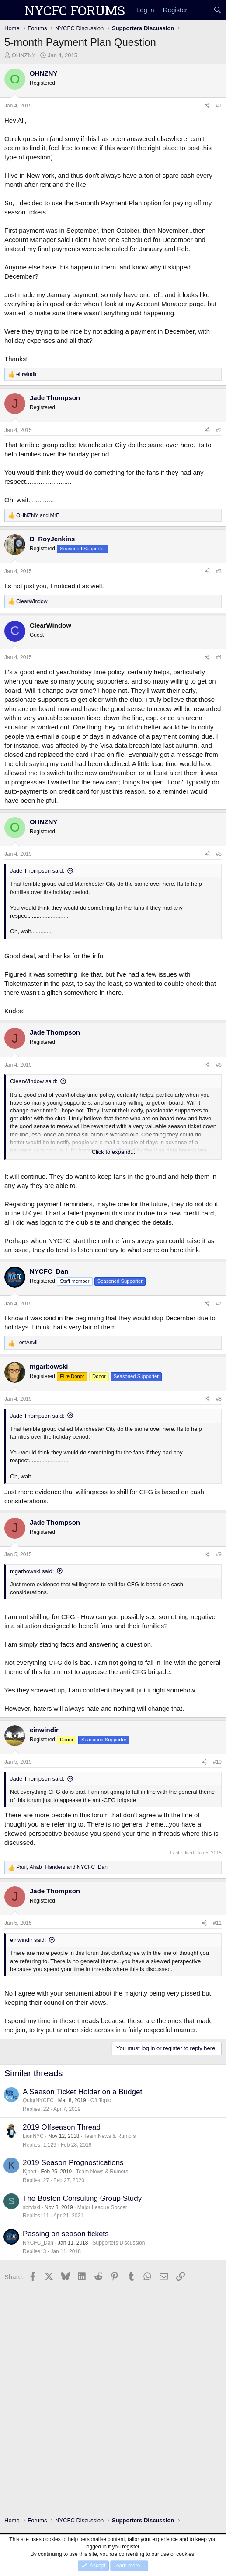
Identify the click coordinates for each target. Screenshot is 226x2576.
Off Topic (100, 2100)
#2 (219, 430)
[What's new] (200, 10)
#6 (219, 1065)
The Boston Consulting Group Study (82, 2198)
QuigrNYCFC (38, 2100)
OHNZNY (24, 55)
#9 (219, 1554)
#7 (219, 1304)
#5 (219, 854)
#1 (219, 106)
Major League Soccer (102, 2207)
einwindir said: (28, 1940)
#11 (217, 1923)
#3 (219, 571)
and (37, 515)
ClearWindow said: (33, 1081)
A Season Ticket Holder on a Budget (82, 2092)
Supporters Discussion (118, 2243)
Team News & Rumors (109, 2136)
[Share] (207, 106)
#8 (219, 1399)
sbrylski (31, 2207)
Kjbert (29, 2172)
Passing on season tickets (66, 2234)
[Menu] (12, 10)
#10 (217, 1762)
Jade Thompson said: (37, 870)
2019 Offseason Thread (62, 2127)
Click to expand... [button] (114, 1152)
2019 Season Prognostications (73, 2162)
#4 (219, 657)
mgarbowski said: (32, 1571)
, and (62, 1867)
